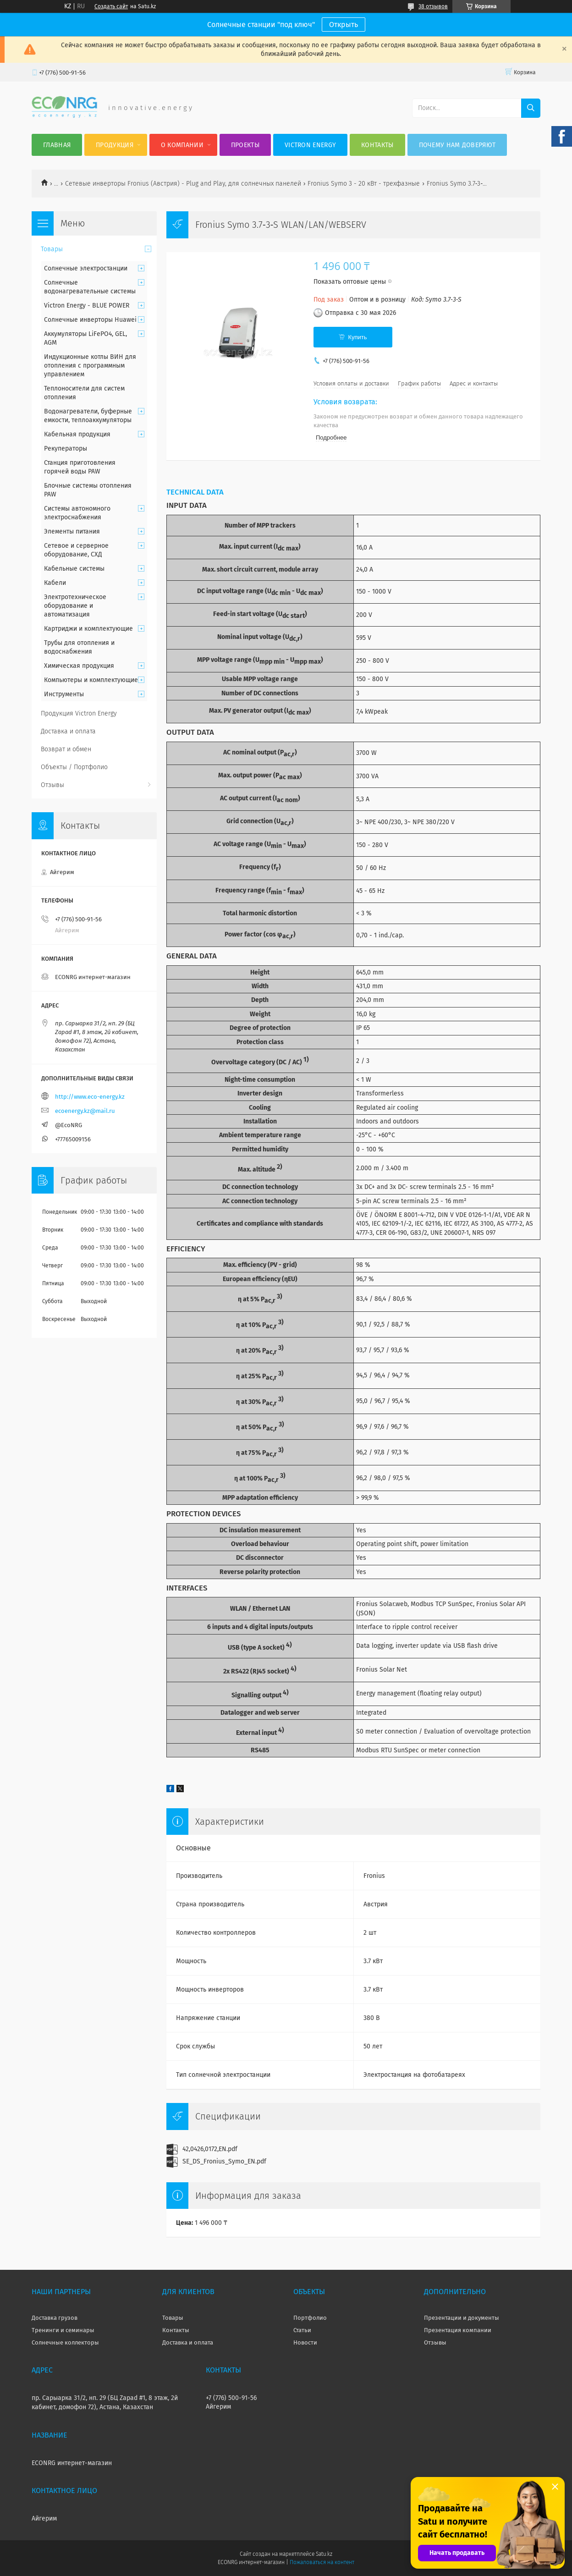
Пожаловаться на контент (322, 2562)
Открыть (343, 24)
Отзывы (52, 785)
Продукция (114, 145)
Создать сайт (111, 6)
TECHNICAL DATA (195, 491)
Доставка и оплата (68, 731)
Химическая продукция (79, 666)
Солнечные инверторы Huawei (90, 320)
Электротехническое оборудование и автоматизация (75, 605)
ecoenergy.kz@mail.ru (85, 1110)
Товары (52, 249)
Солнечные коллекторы (65, 2342)
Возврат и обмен (66, 749)
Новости (305, 2342)
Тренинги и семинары (63, 2330)
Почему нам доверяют (457, 145)
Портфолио (310, 2317)
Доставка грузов (54, 2317)
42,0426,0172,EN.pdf (209, 2149)
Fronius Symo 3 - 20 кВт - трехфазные (364, 183)
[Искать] (530, 108)
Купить (357, 337)
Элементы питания (72, 531)
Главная (57, 145)
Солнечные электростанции (85, 268)
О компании (182, 145)
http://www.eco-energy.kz (90, 1096)
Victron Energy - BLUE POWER (86, 305)
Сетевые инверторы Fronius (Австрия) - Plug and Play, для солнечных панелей (183, 183)
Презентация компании (457, 2330)
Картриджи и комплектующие (88, 629)
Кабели (55, 583)
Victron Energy (310, 145)
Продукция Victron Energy (79, 713)
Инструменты (64, 694)
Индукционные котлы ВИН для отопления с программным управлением (90, 365)
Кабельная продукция (77, 434)
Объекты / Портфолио (74, 767)
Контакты (377, 145)
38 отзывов (433, 6)
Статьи (302, 2330)
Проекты (245, 145)
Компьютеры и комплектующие (91, 680)
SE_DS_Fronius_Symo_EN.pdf (224, 2161)
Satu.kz (324, 2554)
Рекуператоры (65, 448)
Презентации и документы (461, 2317)
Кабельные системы (74, 568)
